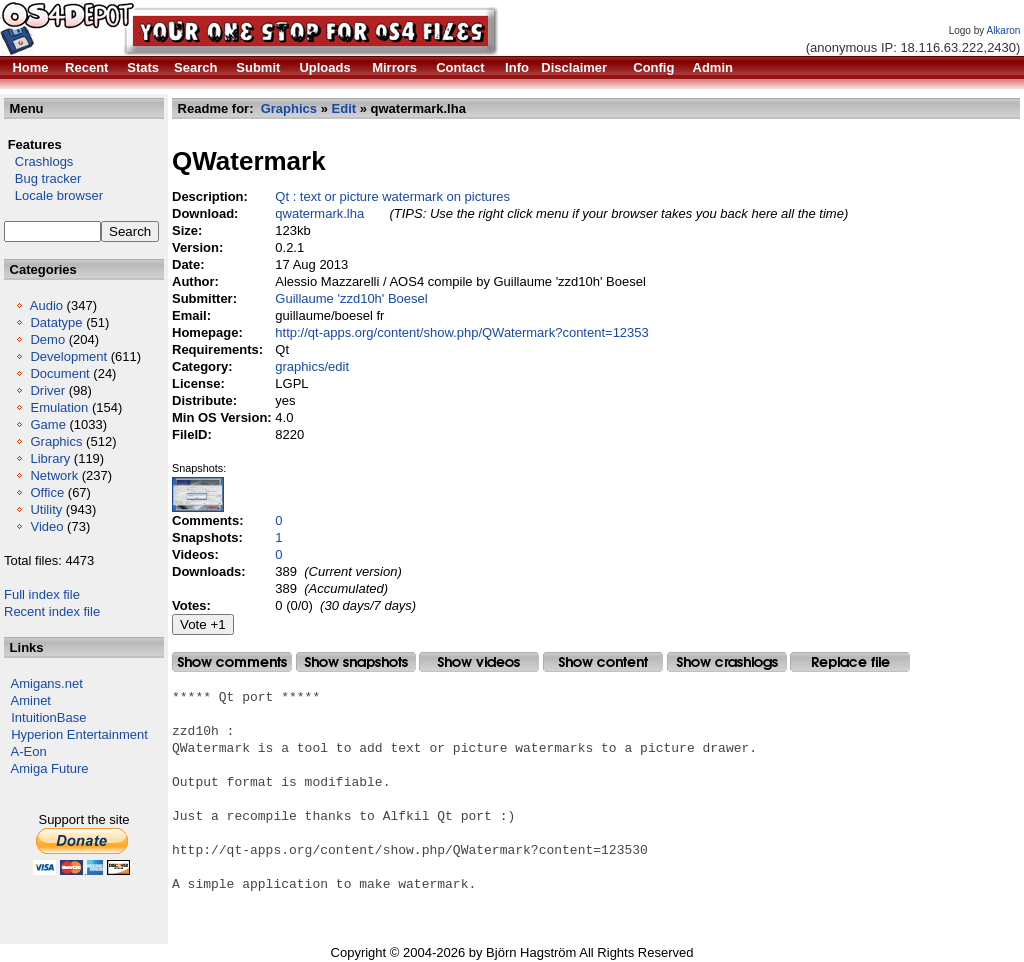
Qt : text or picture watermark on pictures (392, 196)
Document (59, 373)
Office (47, 492)
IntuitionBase (48, 717)
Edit (344, 108)
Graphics (56, 441)
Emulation (59, 407)
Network (54, 475)
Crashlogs (38, 161)
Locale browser (53, 195)
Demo (47, 339)
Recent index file (52, 611)
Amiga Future (50, 768)
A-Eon (29, 751)
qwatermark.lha (319, 213)
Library (50, 458)
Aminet (31, 700)
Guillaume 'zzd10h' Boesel (351, 298)
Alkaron (1003, 30)
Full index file (42, 594)
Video (46, 526)
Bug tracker (42, 178)
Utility (46, 509)
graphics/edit (312, 366)
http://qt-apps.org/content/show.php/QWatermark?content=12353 (462, 332)
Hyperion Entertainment (79, 734)
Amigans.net (47, 683)
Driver (47, 390)
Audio (46, 305)
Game (47, 424)
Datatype (56, 322)
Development (68, 356)
